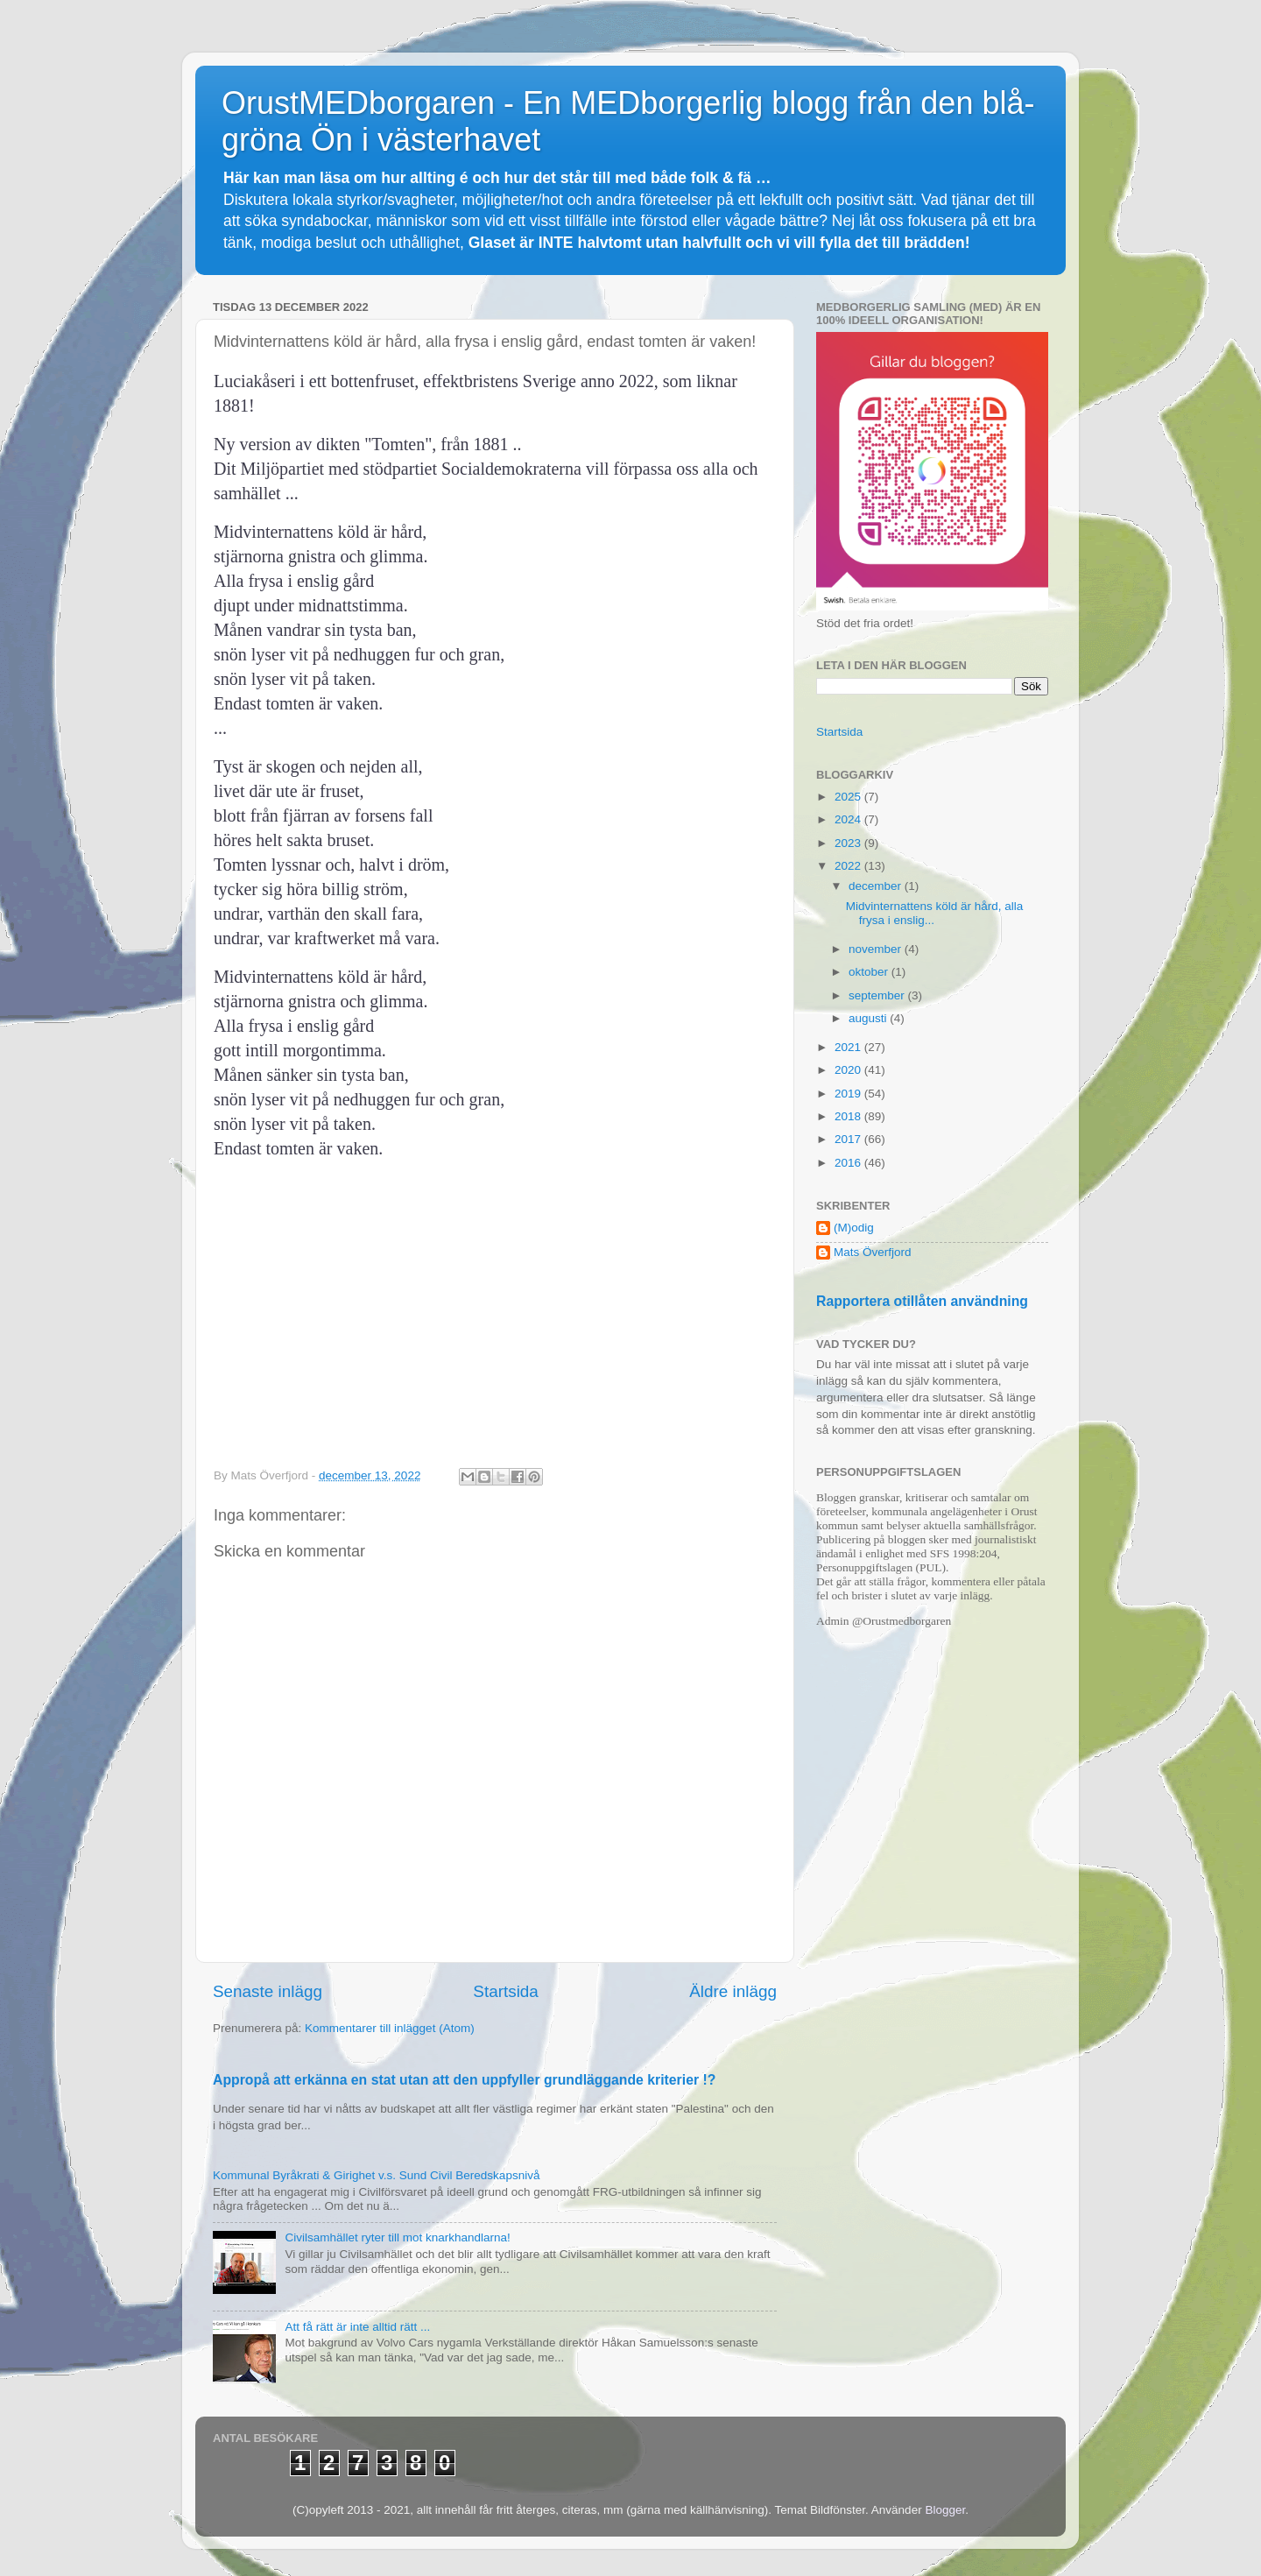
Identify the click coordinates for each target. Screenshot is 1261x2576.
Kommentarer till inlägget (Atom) (390, 2028)
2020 (849, 1069)
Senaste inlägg (267, 1991)
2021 (849, 1047)
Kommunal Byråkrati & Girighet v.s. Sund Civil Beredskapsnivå (376, 2175)
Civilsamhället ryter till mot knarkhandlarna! (397, 2237)
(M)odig (854, 1227)
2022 (849, 865)
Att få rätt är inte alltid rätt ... (357, 2326)
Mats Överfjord (873, 1252)
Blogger (945, 2509)
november (877, 949)
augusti (869, 1018)
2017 (849, 1139)
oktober (870, 971)
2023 (849, 843)
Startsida (506, 1991)
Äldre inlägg (733, 1991)
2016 (849, 1162)
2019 (849, 1093)
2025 (849, 796)
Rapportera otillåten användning (922, 1301)
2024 (849, 819)
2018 (849, 1116)
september (878, 995)
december (877, 886)
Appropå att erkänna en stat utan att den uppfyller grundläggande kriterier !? (464, 2079)
